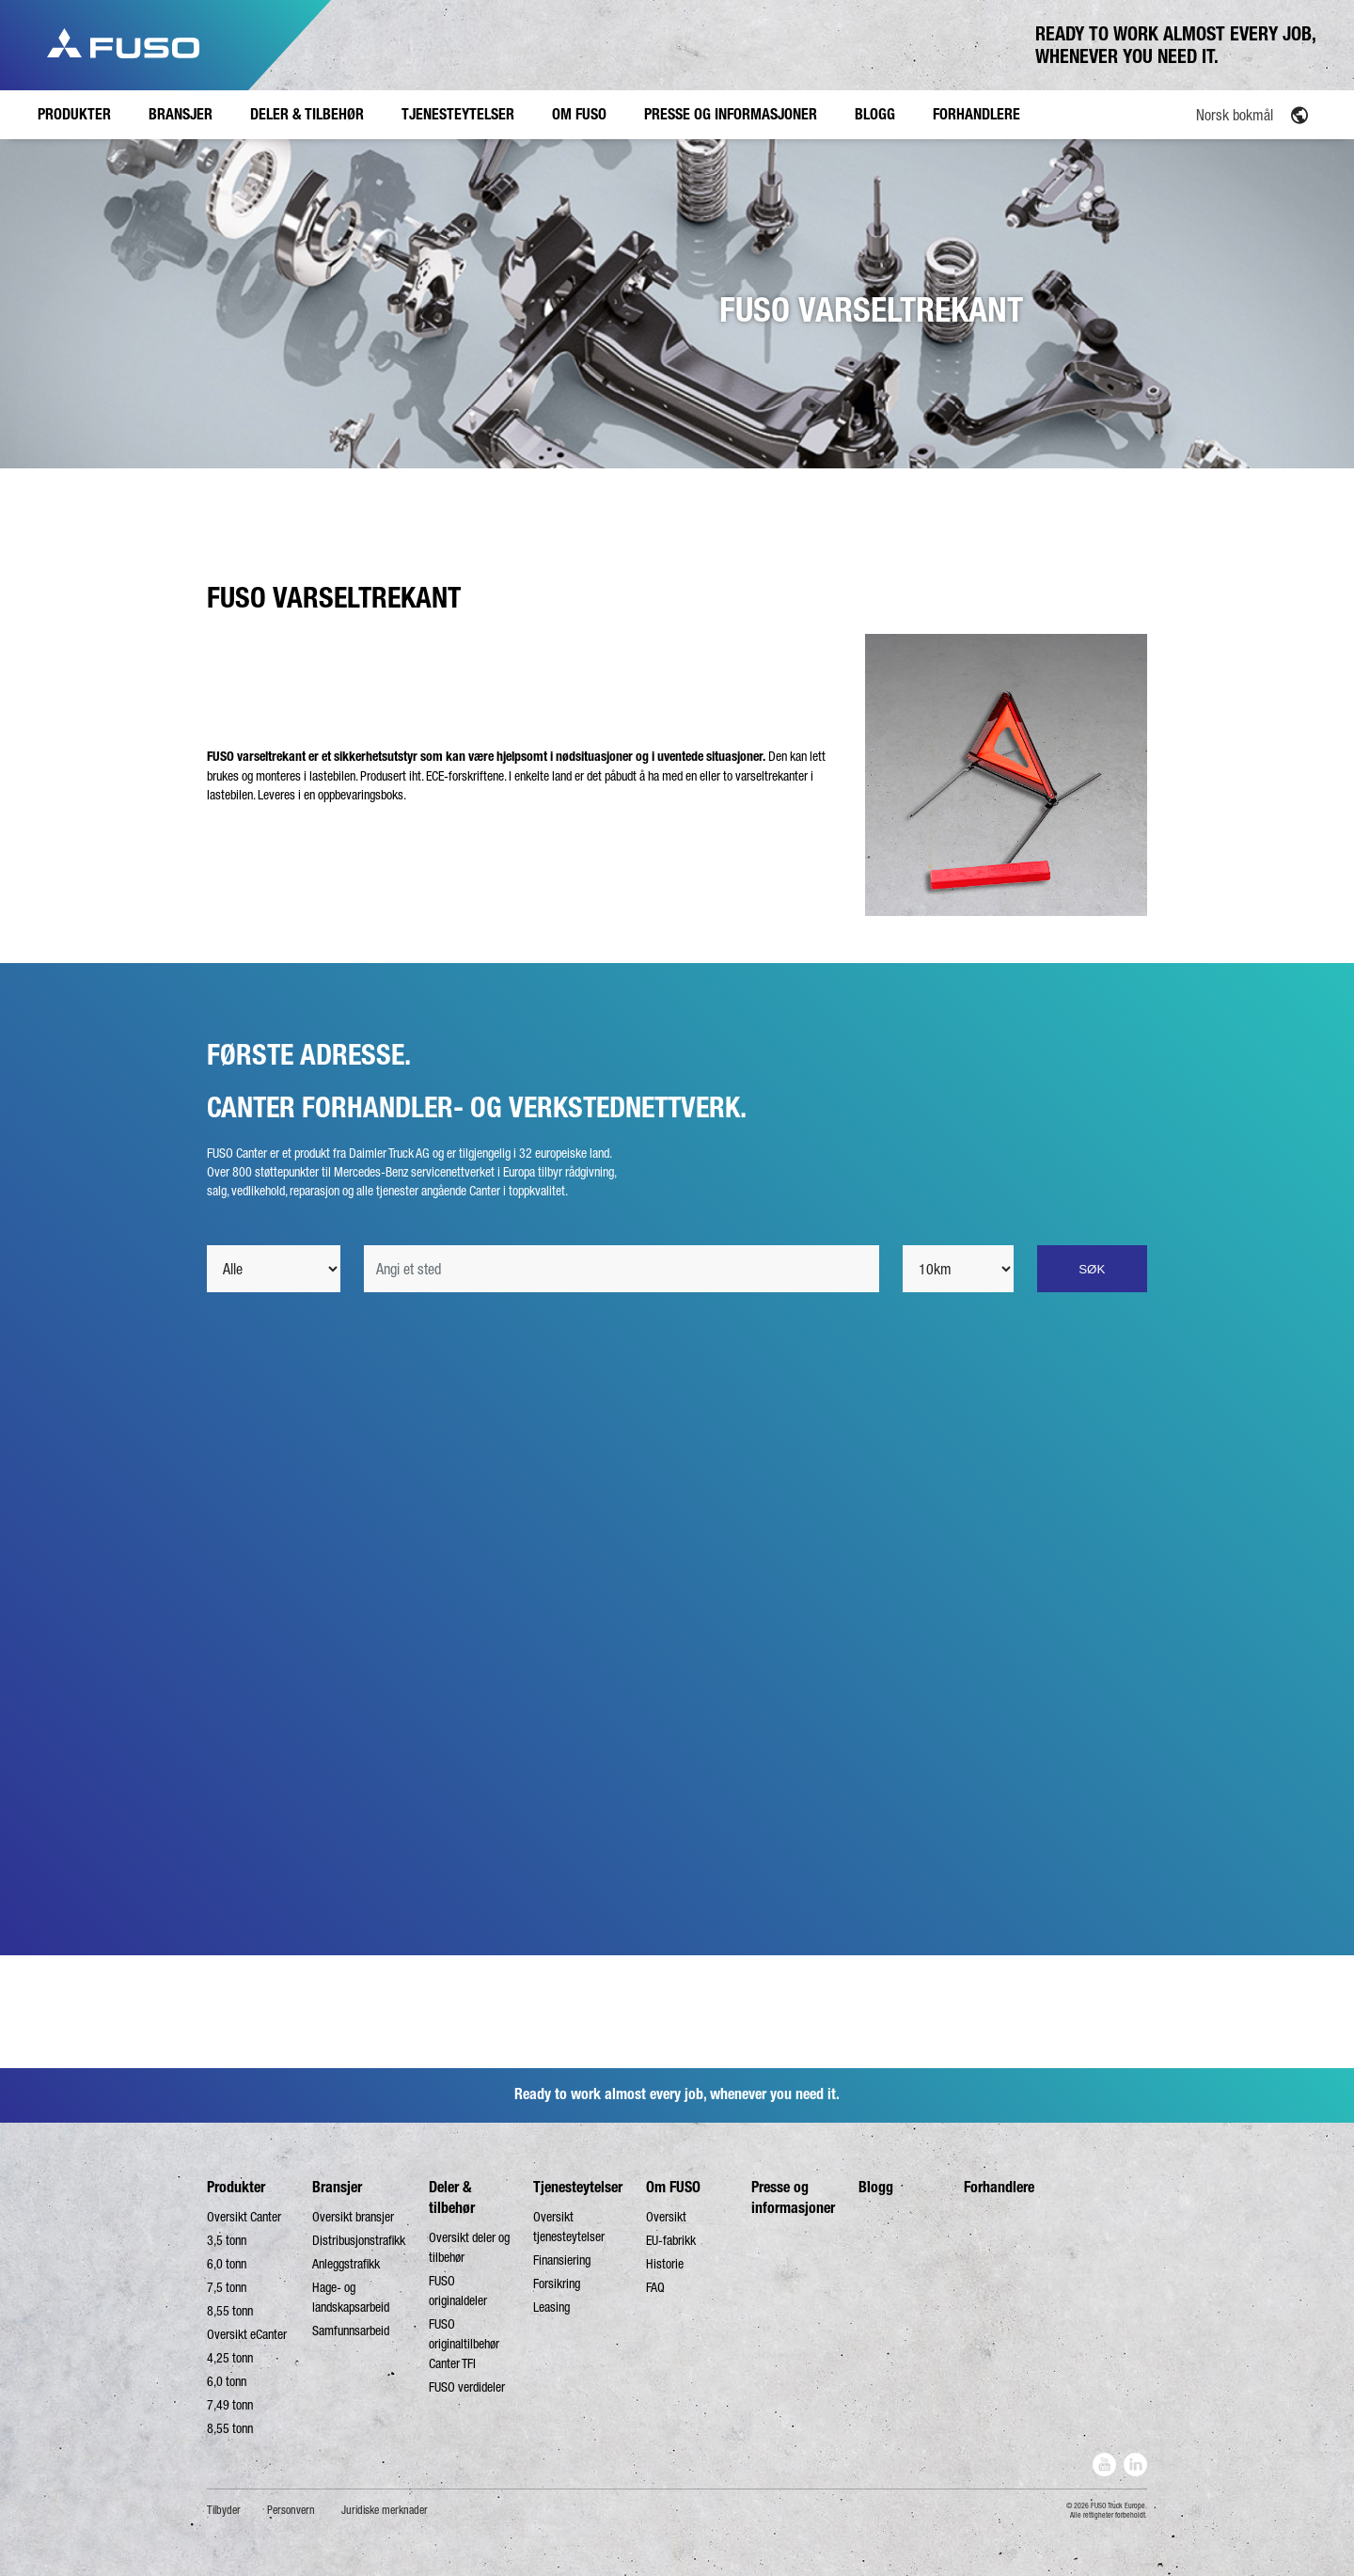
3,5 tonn (226, 2240)
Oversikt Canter (244, 2216)
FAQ (655, 2287)
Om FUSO (673, 2187)
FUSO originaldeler (458, 2290)
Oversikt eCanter (247, 2334)
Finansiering (561, 2260)
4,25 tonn (230, 2357)
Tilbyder (224, 2510)
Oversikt (666, 2216)
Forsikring (556, 2283)
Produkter (236, 2187)
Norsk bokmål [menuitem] (1234, 114)
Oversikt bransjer (353, 2216)
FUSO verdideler (467, 2386)
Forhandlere (999, 2187)
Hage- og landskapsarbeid (350, 2297)
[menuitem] (1209, 114)
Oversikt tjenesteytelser (569, 2226)
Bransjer (337, 2187)
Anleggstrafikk (346, 2263)
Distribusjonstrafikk (358, 2240)
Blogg (875, 2187)
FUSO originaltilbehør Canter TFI (464, 2343)
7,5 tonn (226, 2287)
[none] (1209, 114)
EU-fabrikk (671, 2240)
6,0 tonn (226, 2263)
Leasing (551, 2307)
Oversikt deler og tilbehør (469, 2247)
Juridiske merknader (384, 2510)
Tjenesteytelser (577, 2187)
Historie (665, 2263)
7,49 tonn (230, 2404)
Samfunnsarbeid (350, 2330)
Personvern (291, 2510)
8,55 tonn (230, 2310)
